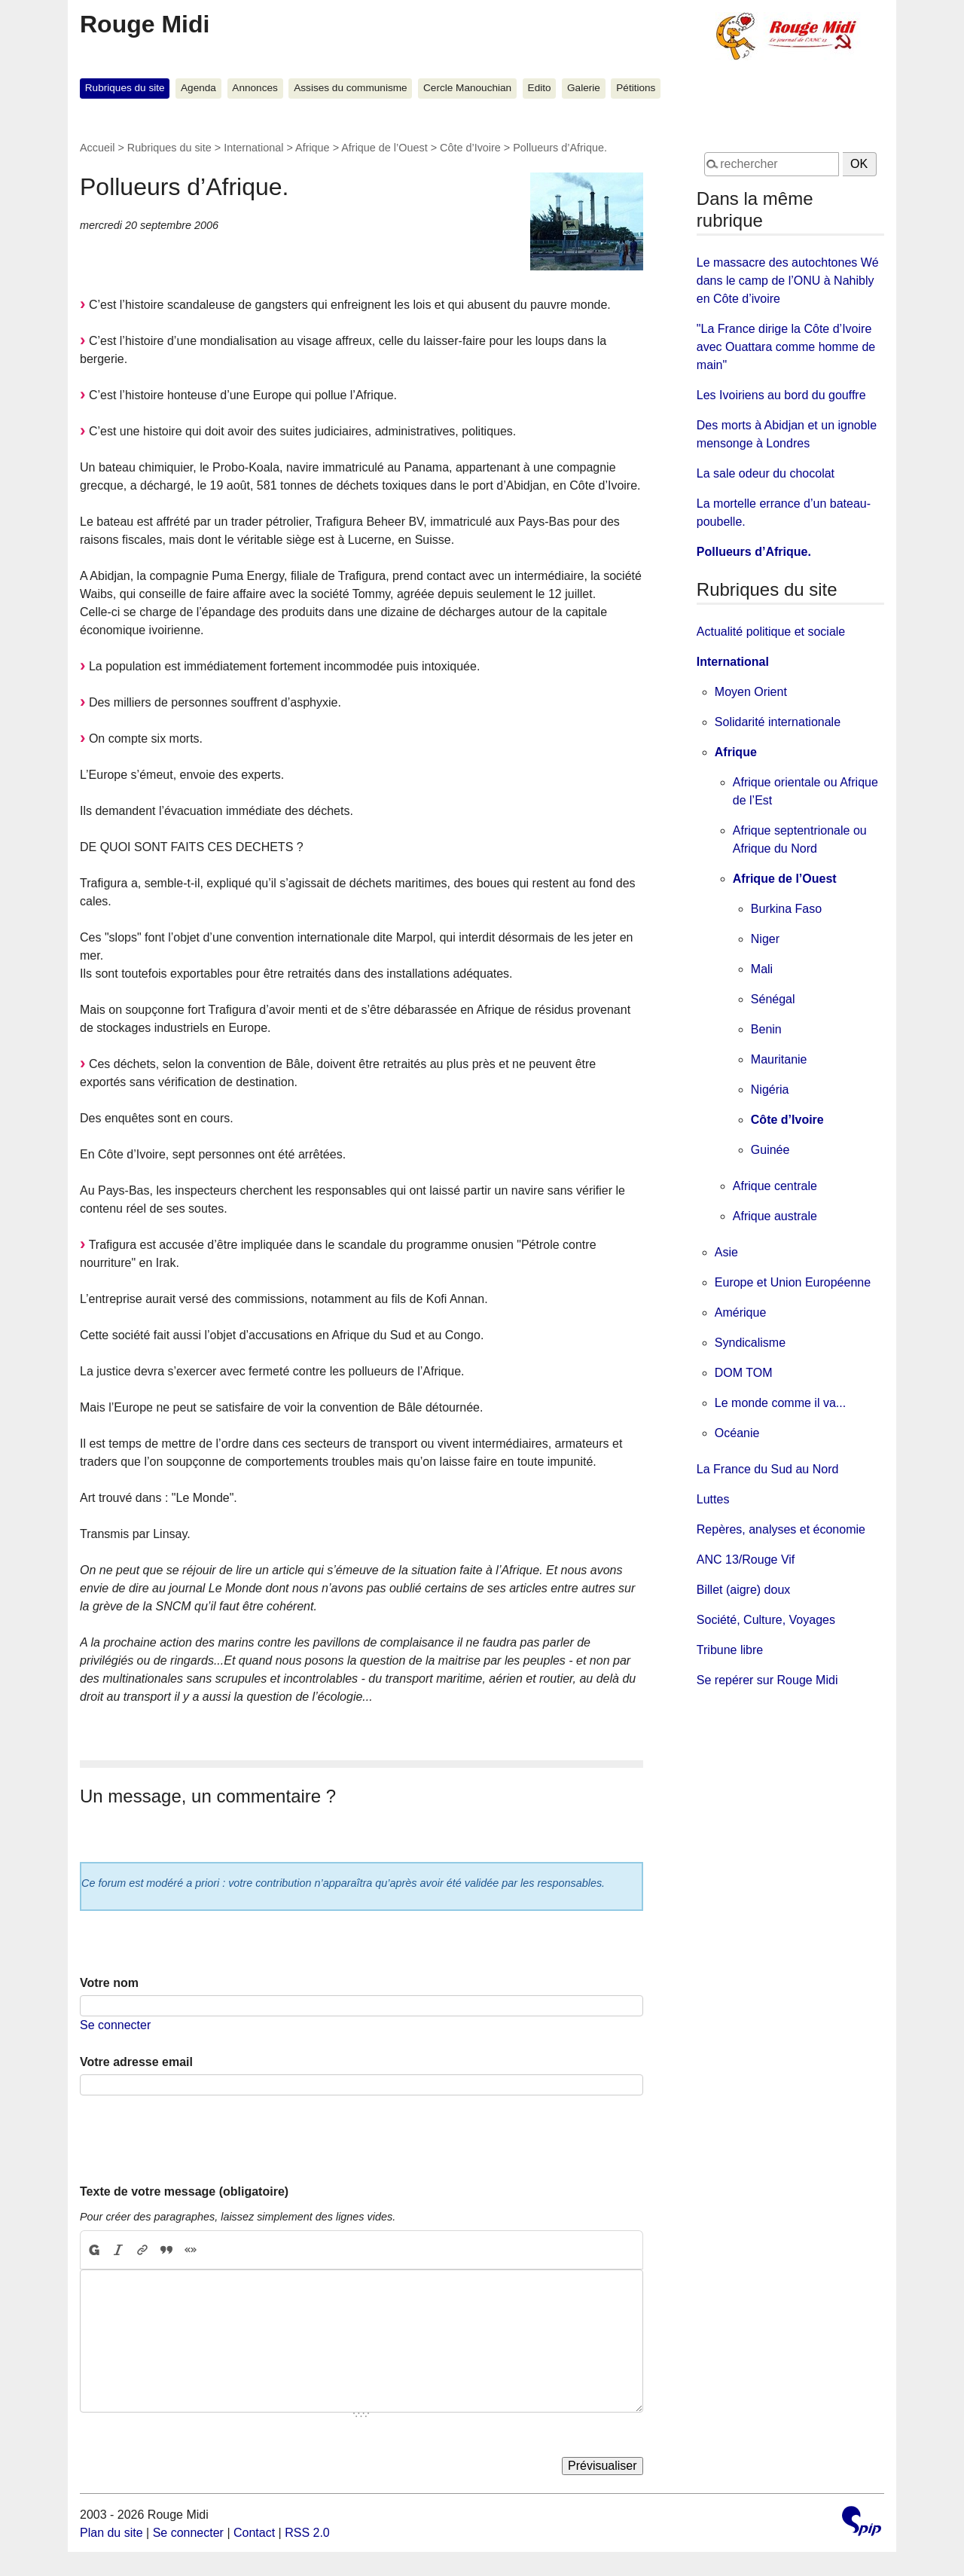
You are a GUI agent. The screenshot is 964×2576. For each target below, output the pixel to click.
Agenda (198, 87)
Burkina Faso (786, 908)
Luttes (713, 1499)
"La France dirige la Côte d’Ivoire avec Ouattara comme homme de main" (786, 346)
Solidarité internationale (777, 722)
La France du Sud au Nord (768, 1469)
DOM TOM (744, 1372)
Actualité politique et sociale (771, 631)
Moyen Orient (751, 691)
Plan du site (111, 2532)
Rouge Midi (144, 24)
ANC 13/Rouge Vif (746, 1559)
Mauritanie (779, 1059)
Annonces (254, 87)
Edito (539, 87)
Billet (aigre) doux (744, 1589)
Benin (766, 1029)
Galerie (583, 87)
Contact (254, 2532)
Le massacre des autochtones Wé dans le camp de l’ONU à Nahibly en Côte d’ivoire (788, 280)
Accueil (97, 148)
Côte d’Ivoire (470, 148)
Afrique (312, 148)
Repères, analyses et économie (781, 1529)
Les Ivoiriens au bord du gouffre (781, 395)
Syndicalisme (750, 1342)
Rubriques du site (125, 87)
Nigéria (770, 1089)
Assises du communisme (350, 87)
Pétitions (635, 87)
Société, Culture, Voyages (766, 1619)
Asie (726, 1252)
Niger (765, 938)
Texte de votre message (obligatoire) (184, 2191)
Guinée (770, 1149)
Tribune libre (730, 1650)
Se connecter (115, 2025)
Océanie (737, 1433)
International (253, 148)
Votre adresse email (136, 2062)
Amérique (740, 1312)
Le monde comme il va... (780, 1402)
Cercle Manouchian (467, 87)
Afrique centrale (775, 1186)
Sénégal (773, 999)
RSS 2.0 (307, 2532)
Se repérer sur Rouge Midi (767, 1680)
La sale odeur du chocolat (765, 473)
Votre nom (109, 1982)
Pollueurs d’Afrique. (754, 551)
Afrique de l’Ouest (384, 148)
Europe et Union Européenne (793, 1282)
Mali (762, 969)
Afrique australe (775, 1216)
